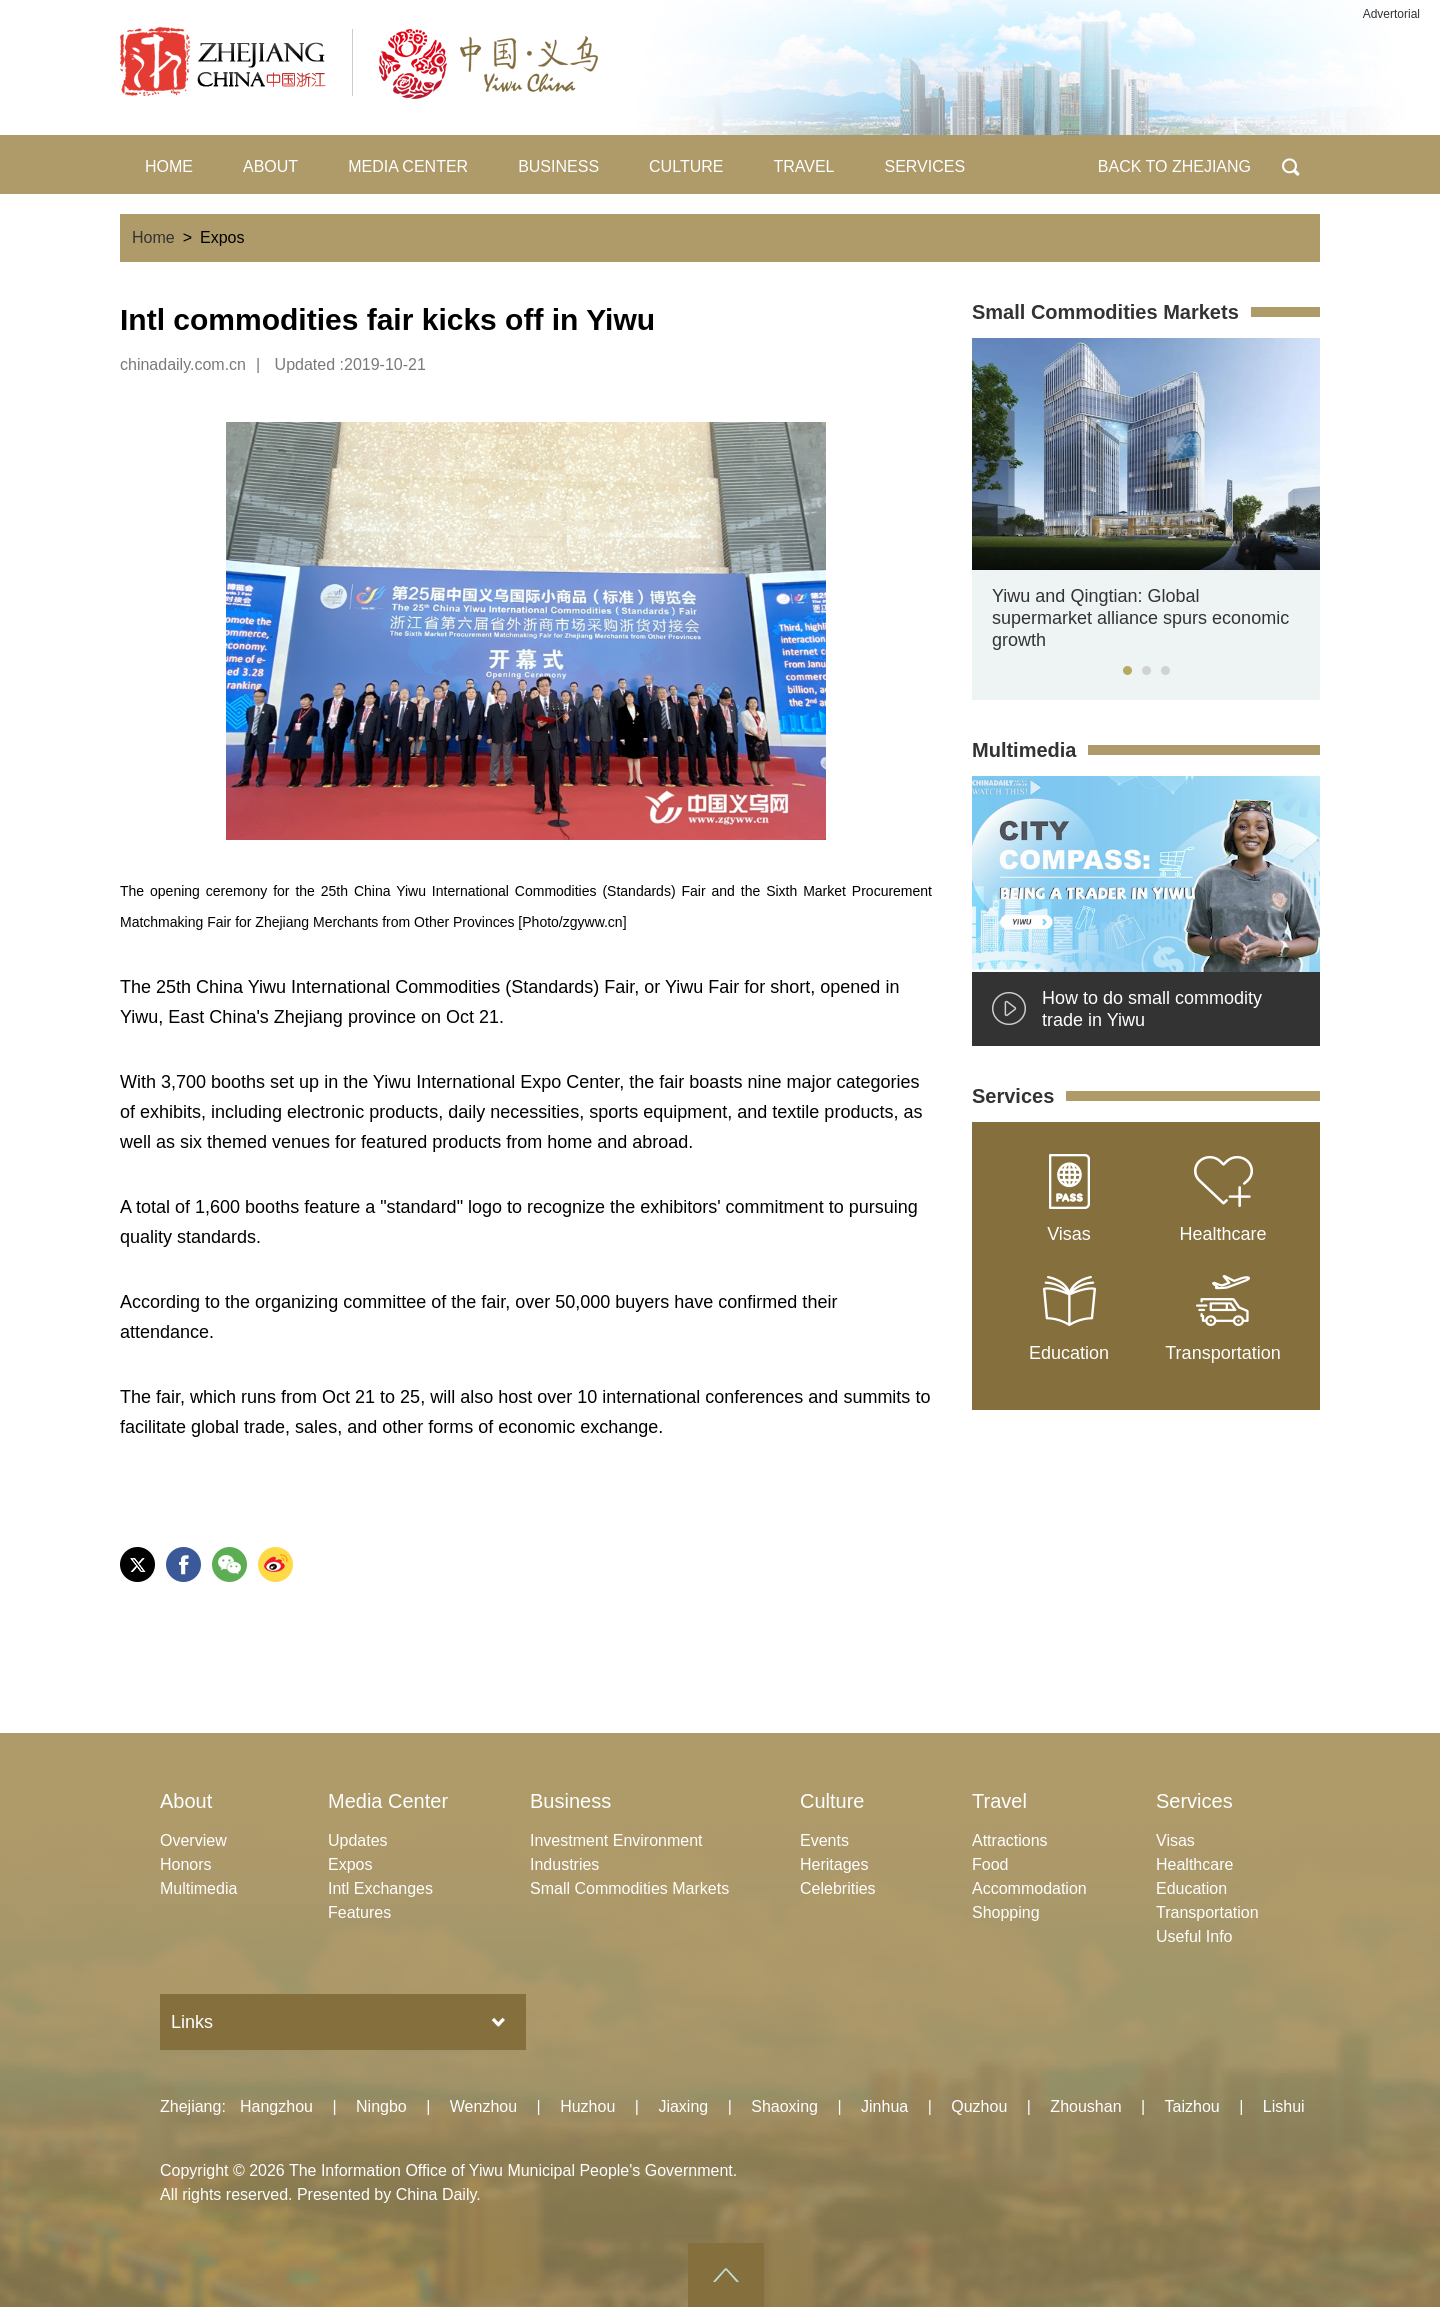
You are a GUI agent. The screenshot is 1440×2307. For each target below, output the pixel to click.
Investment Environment (616, 1840)
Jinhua (884, 2106)
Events (824, 1840)
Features (359, 1912)
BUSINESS (558, 166)
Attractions (1010, 1840)
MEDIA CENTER (408, 166)
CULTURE (686, 166)
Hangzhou (276, 2106)
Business (570, 1801)
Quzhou (979, 2106)
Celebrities (838, 1888)
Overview (193, 1840)
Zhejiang (190, 2106)
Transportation (1207, 1912)
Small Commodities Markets (1105, 312)
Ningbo (381, 2106)
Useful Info (1194, 1936)
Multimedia (1024, 750)
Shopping (1006, 1912)
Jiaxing (683, 2106)
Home (153, 237)
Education (1191, 1888)
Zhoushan (1085, 2106)
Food (990, 1864)
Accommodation (1029, 1888)
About (186, 1801)
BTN (1290, 164)
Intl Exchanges (380, 1888)
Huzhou (587, 2106)
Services (1013, 1096)
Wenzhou (483, 2106)
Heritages (834, 1864)
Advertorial (1391, 14)
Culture (832, 1801)
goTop (726, 2275)
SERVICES (925, 166)
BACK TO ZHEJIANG (1174, 166)
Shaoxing (784, 2106)
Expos (350, 1864)
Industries (564, 1864)
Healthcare (1194, 1864)
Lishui (1284, 2106)
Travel (999, 1801)
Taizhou (1192, 2106)
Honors (186, 1864)
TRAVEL (803, 166)
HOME (169, 166)
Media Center (388, 1801)
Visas (1175, 1840)
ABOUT (270, 166)
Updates (358, 1840)
